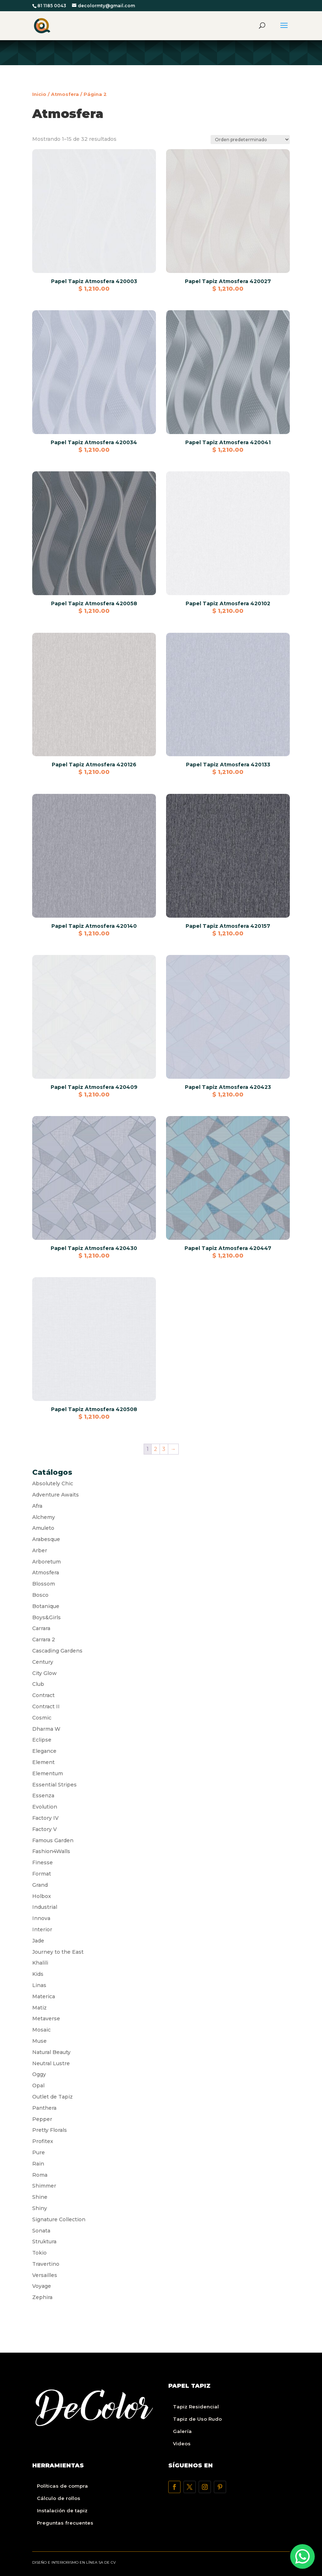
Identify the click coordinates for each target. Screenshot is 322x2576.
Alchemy (43, 1517)
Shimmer (44, 2186)
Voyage (41, 2286)
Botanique (45, 1606)
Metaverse (46, 2018)
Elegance (44, 1751)
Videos (182, 2443)
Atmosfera (65, 94)
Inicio (39, 94)
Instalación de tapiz (62, 2510)
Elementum (47, 1773)
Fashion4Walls (51, 1851)
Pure (38, 2152)
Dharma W (46, 1729)
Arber (39, 1550)
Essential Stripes (54, 1784)
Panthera (44, 2108)
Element (43, 1762)
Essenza (43, 1795)
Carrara (41, 1628)
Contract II (46, 1706)
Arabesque (46, 1539)
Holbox (41, 1896)
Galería (182, 2431)
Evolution (44, 1806)
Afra (37, 1506)
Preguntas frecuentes (65, 2523)
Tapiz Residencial (196, 2406)
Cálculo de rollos (58, 2498)
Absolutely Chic (52, 1483)
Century (42, 1662)
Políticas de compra (62, 2486)
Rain (38, 2163)
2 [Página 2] (155, 1449)
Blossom (43, 1583)
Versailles (44, 2275)
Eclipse (41, 1740)
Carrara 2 (43, 1639)
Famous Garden (52, 1840)
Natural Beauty (51, 2052)
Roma (39, 2175)
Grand (40, 1885)
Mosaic (41, 2029)
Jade (38, 1940)
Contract (43, 1695)
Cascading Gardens (57, 1650)
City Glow (44, 1673)
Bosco (40, 1595)
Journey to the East (58, 1952)
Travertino (45, 2264)
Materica (43, 1996)
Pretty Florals (49, 2130)
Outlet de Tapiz (52, 2096)
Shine (39, 2197)
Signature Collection (58, 2219)
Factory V (44, 1829)
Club (38, 1684)
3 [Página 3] (163, 1449)
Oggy (39, 2074)
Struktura (44, 2241)
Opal (38, 2085)
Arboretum (46, 1561)
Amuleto (43, 1528)
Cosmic (41, 1717)
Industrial (44, 1907)
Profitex (42, 2141)
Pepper (42, 2119)
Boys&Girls (46, 1617)
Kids (37, 1974)
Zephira (42, 2297)
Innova (41, 1918)
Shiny (39, 2208)
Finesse (42, 1862)
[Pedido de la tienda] (250, 139)
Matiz (39, 2007)
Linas (39, 1985)
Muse (39, 2041)
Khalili (40, 1963)
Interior (42, 1929)
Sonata (41, 2230)
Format (41, 1873)
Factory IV (45, 1818)
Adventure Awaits (55, 1494)
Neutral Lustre (51, 2063)
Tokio (39, 2252)
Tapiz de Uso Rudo (197, 2419)
